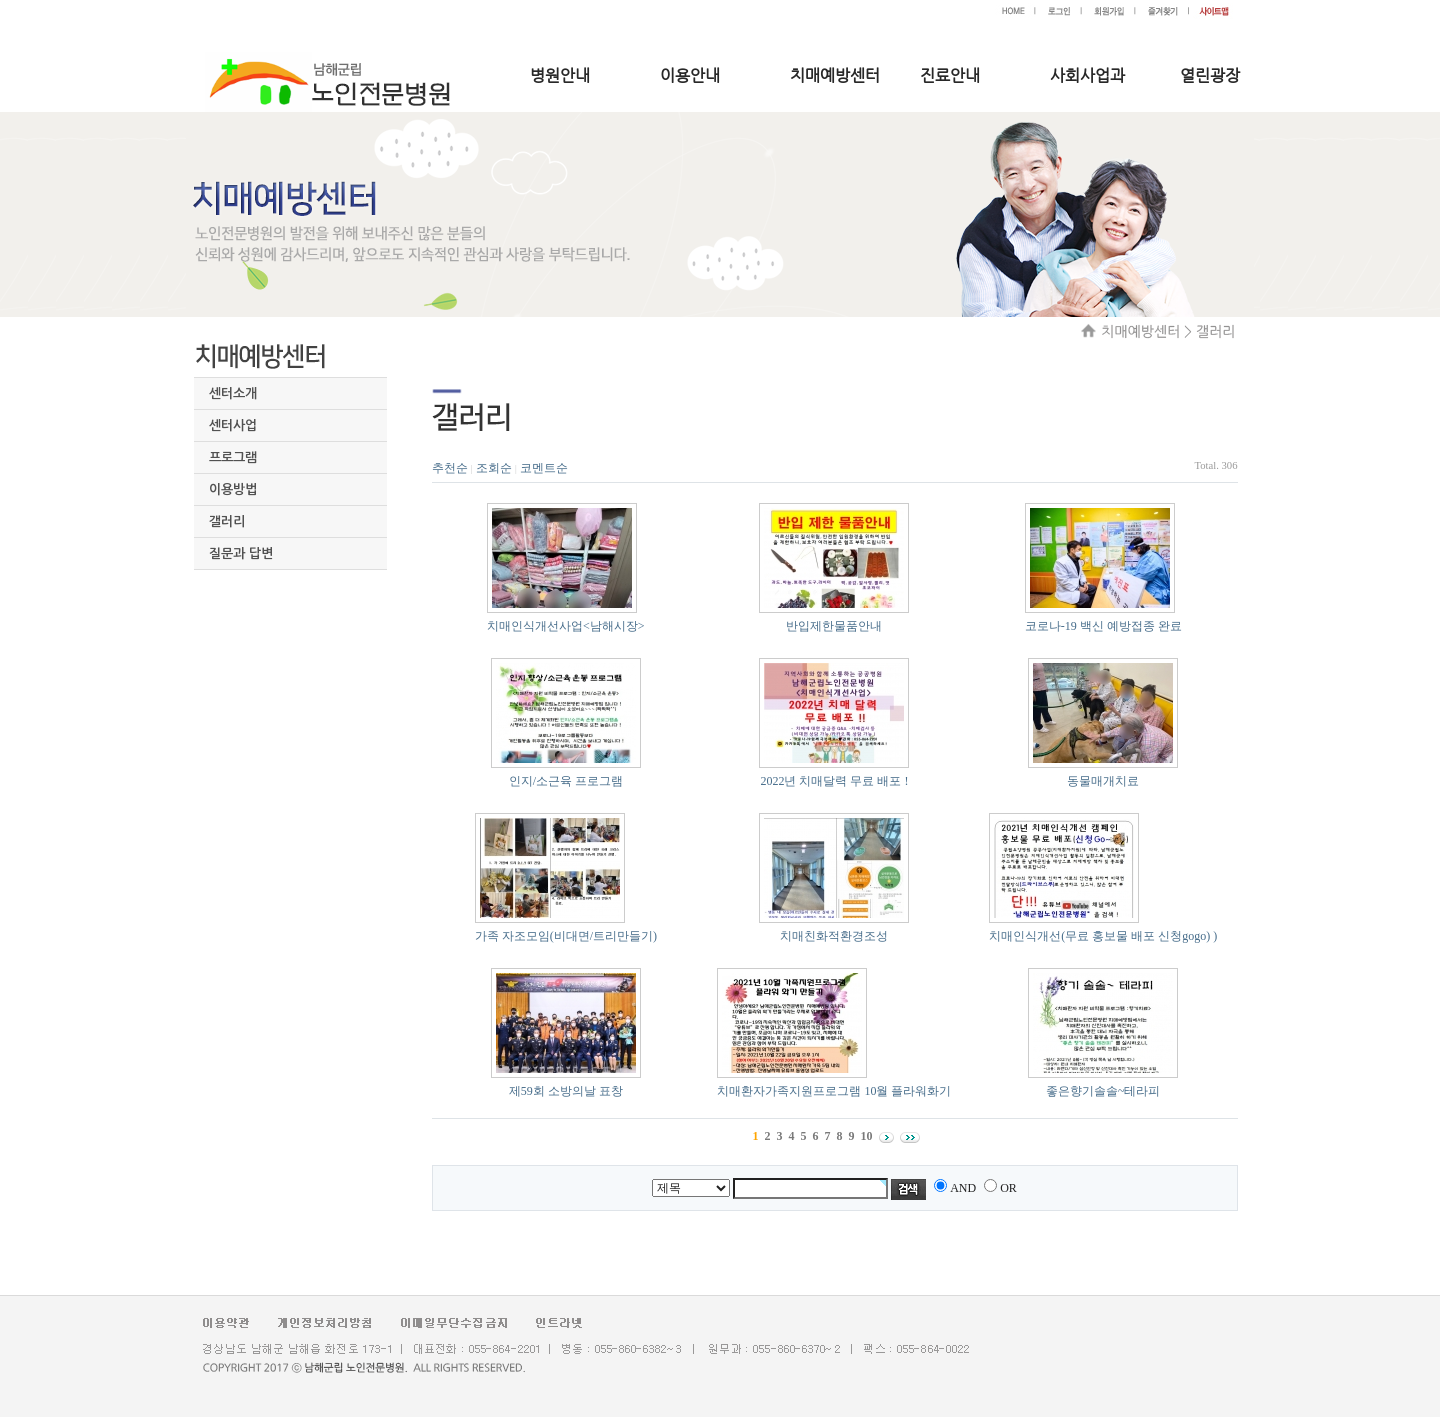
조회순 (494, 468)
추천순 (450, 468)
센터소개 (233, 393)
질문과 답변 (241, 553)
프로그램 (233, 457)
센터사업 (233, 425)
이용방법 (233, 489)
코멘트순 (544, 468)
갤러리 (227, 521)
